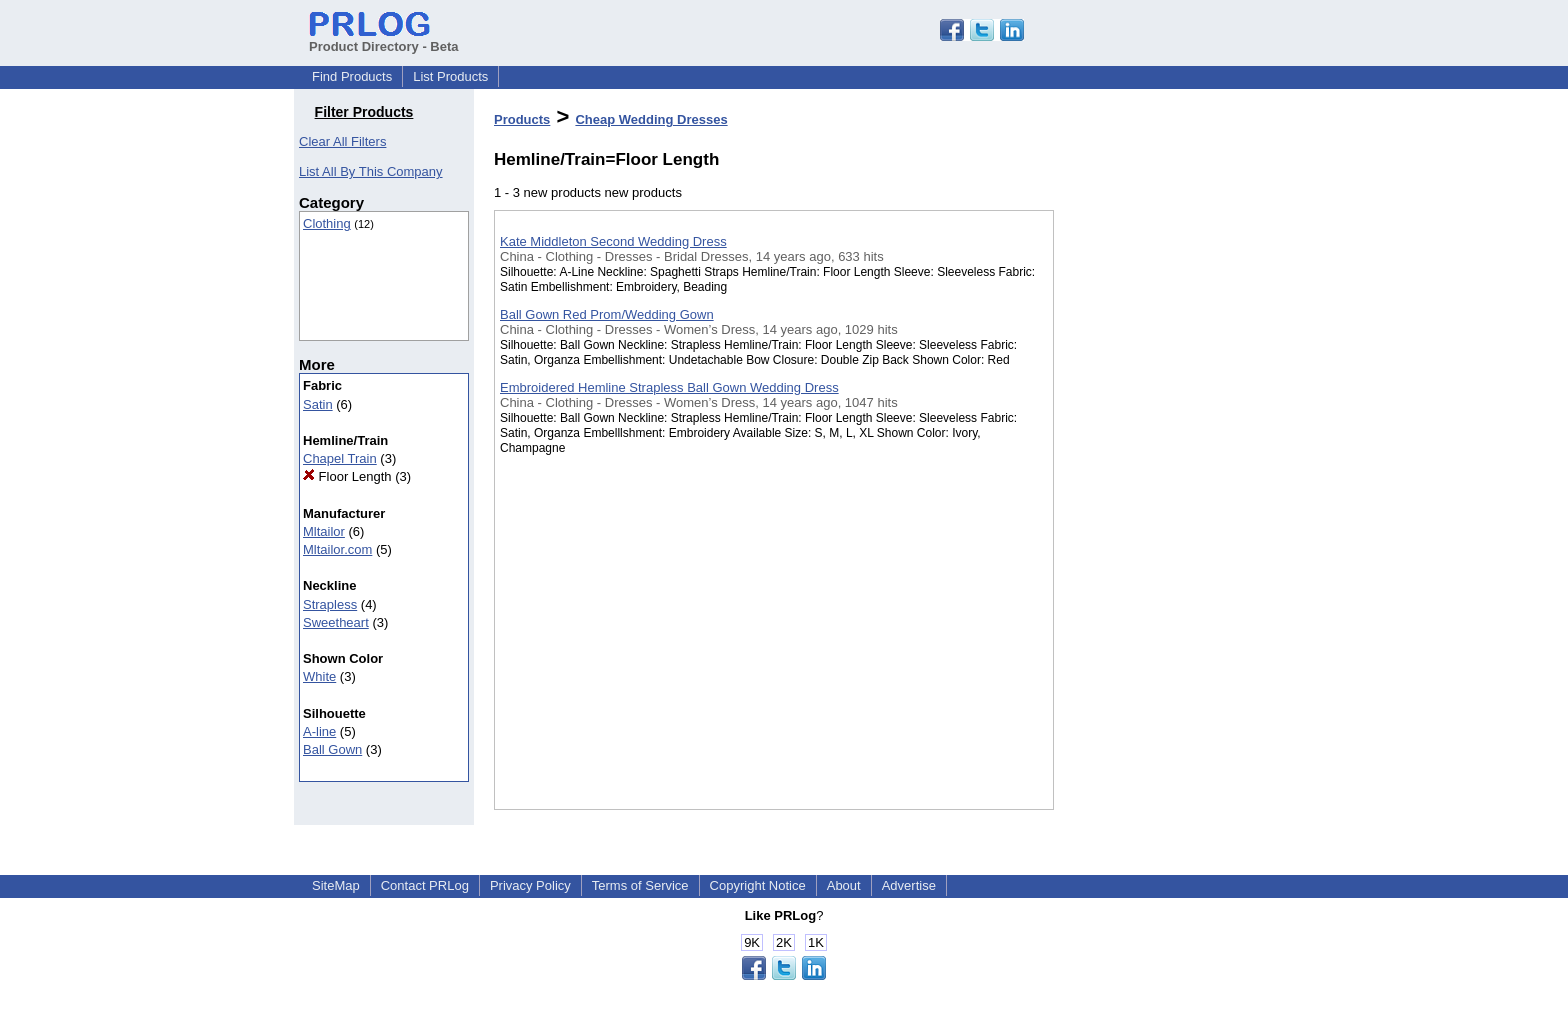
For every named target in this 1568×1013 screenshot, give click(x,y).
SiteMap (336, 885)
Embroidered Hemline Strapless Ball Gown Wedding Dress (669, 387)
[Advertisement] (1154, 519)
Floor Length (347, 476)
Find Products (352, 76)
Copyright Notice (758, 885)
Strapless (330, 604)
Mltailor (324, 531)
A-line (319, 731)
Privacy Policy (530, 885)
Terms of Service (640, 885)
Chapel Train (340, 458)
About (844, 885)
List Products (450, 76)
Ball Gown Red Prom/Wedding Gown (607, 314)
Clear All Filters (342, 141)
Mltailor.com (337, 549)
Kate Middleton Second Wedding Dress (613, 241)
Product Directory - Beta (384, 39)
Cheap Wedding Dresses (651, 119)
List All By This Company (371, 171)
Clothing (327, 223)
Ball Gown (332, 749)
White (319, 676)
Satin (318, 404)
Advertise (909, 885)
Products (522, 119)
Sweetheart (336, 622)
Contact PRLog (425, 885)
